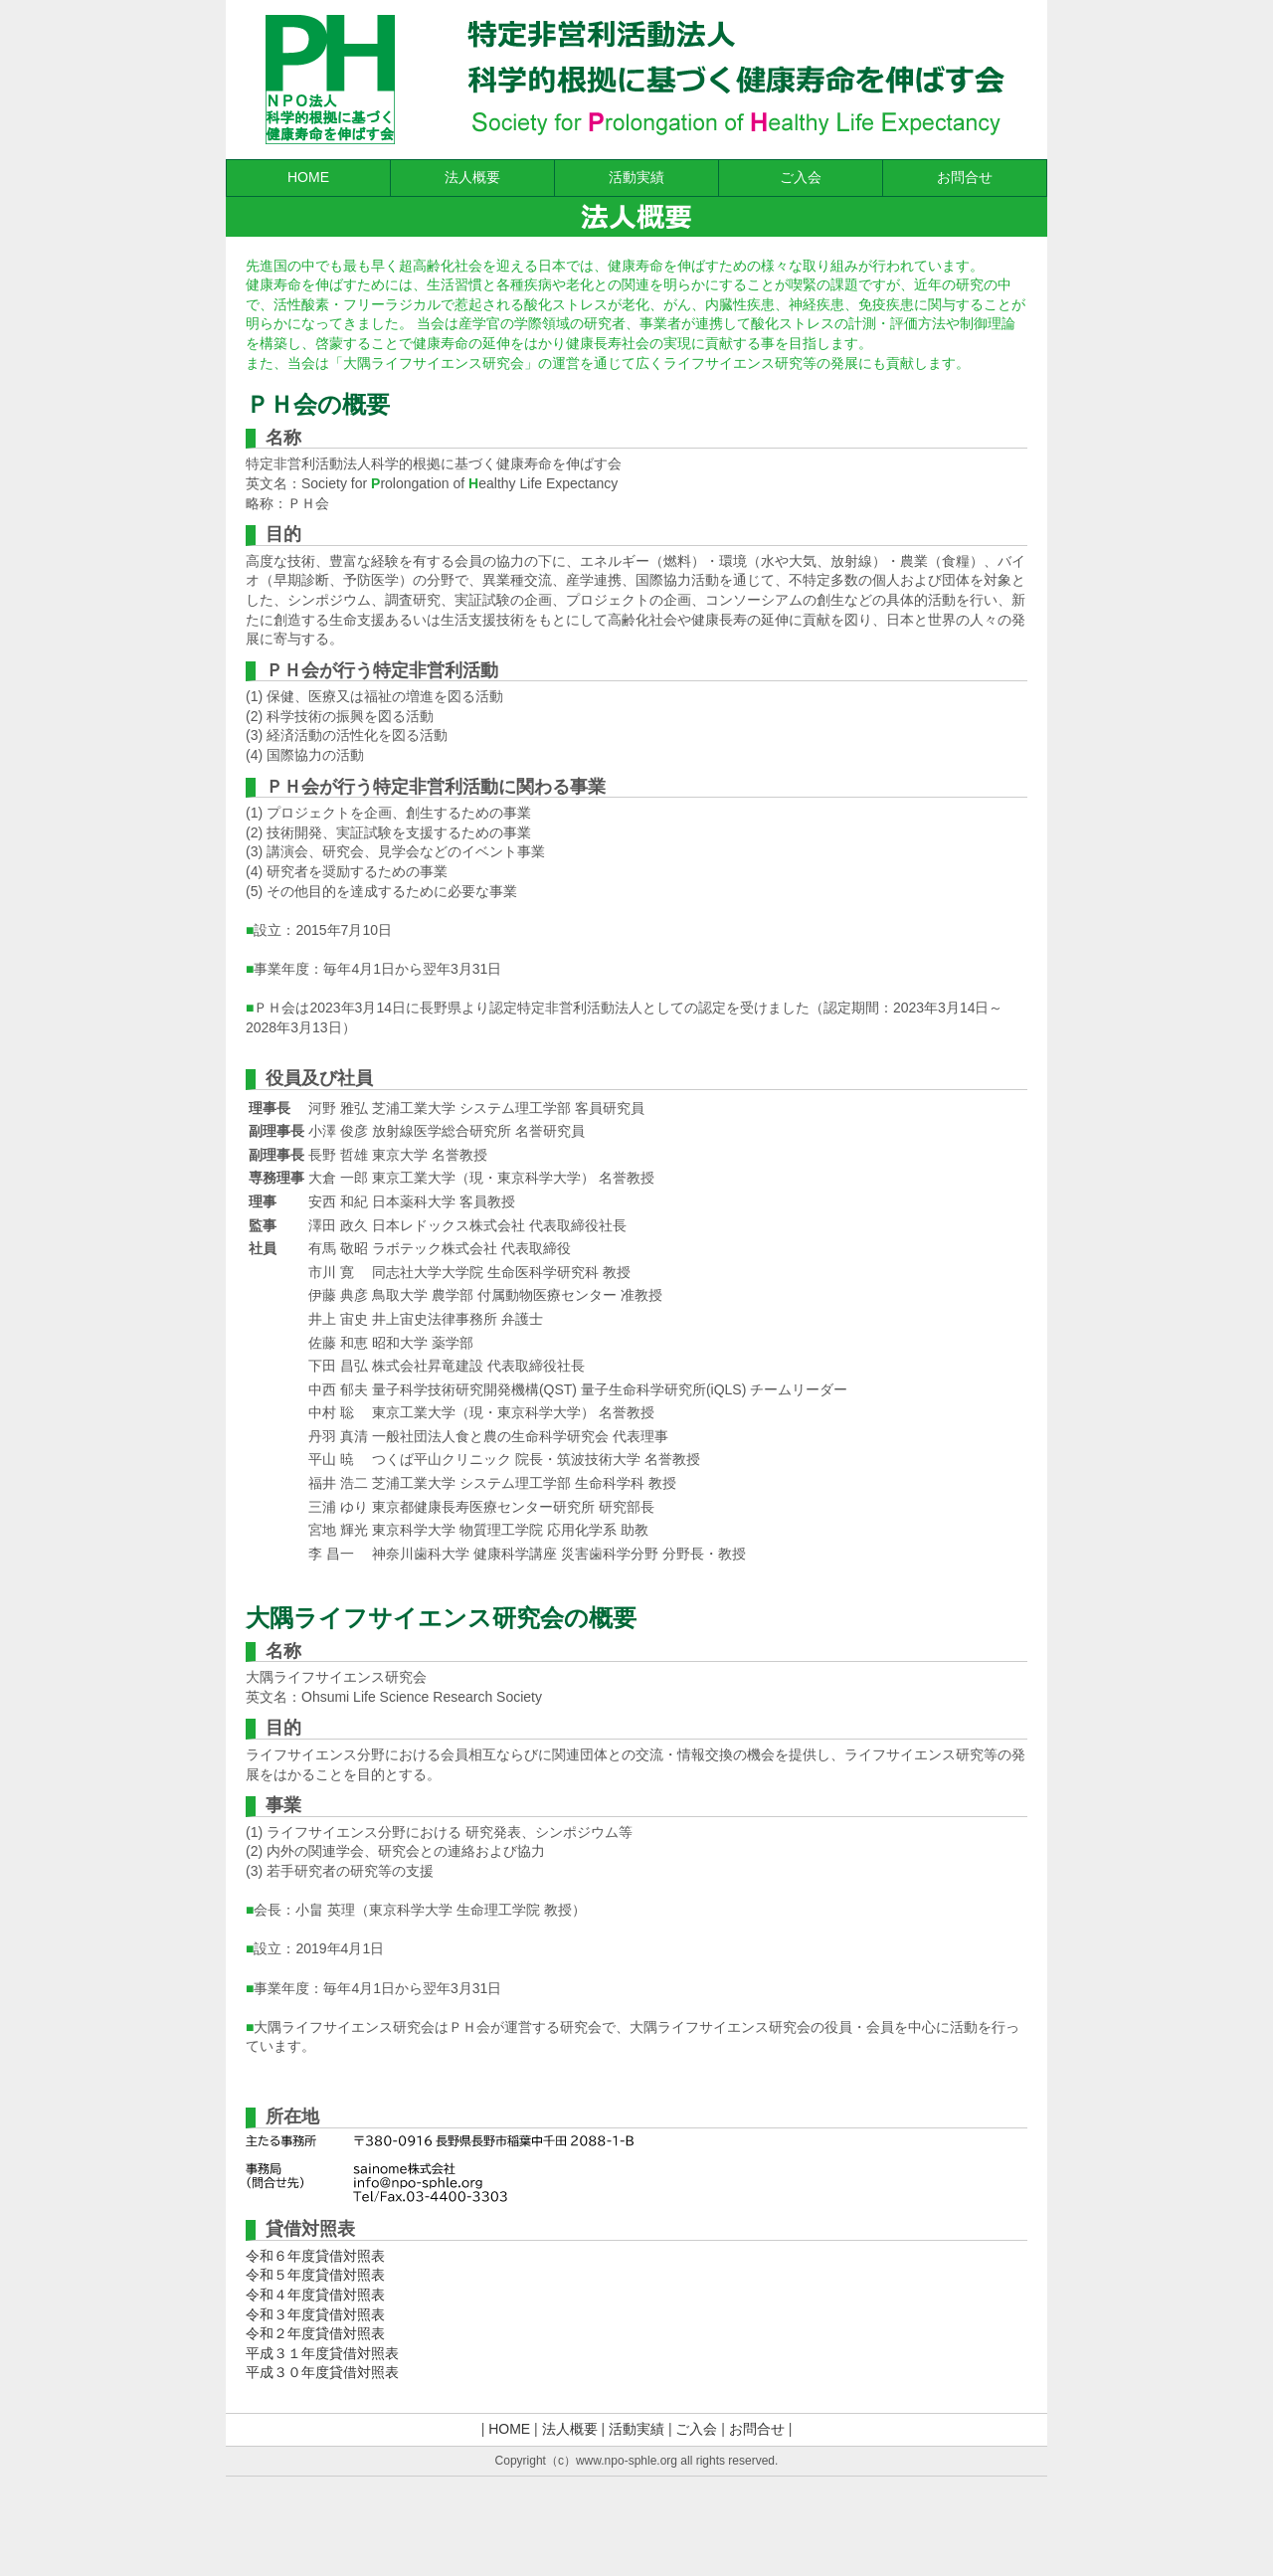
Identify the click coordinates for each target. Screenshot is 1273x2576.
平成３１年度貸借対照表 (322, 2353)
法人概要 (472, 177)
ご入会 (800, 177)
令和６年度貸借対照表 (315, 2256)
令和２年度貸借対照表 (315, 2333)
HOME (308, 177)
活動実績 (636, 177)
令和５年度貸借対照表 (315, 2275)
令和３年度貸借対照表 (315, 2314)
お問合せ (965, 177)
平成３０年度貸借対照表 (322, 2372)
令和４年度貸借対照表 (315, 2294)
